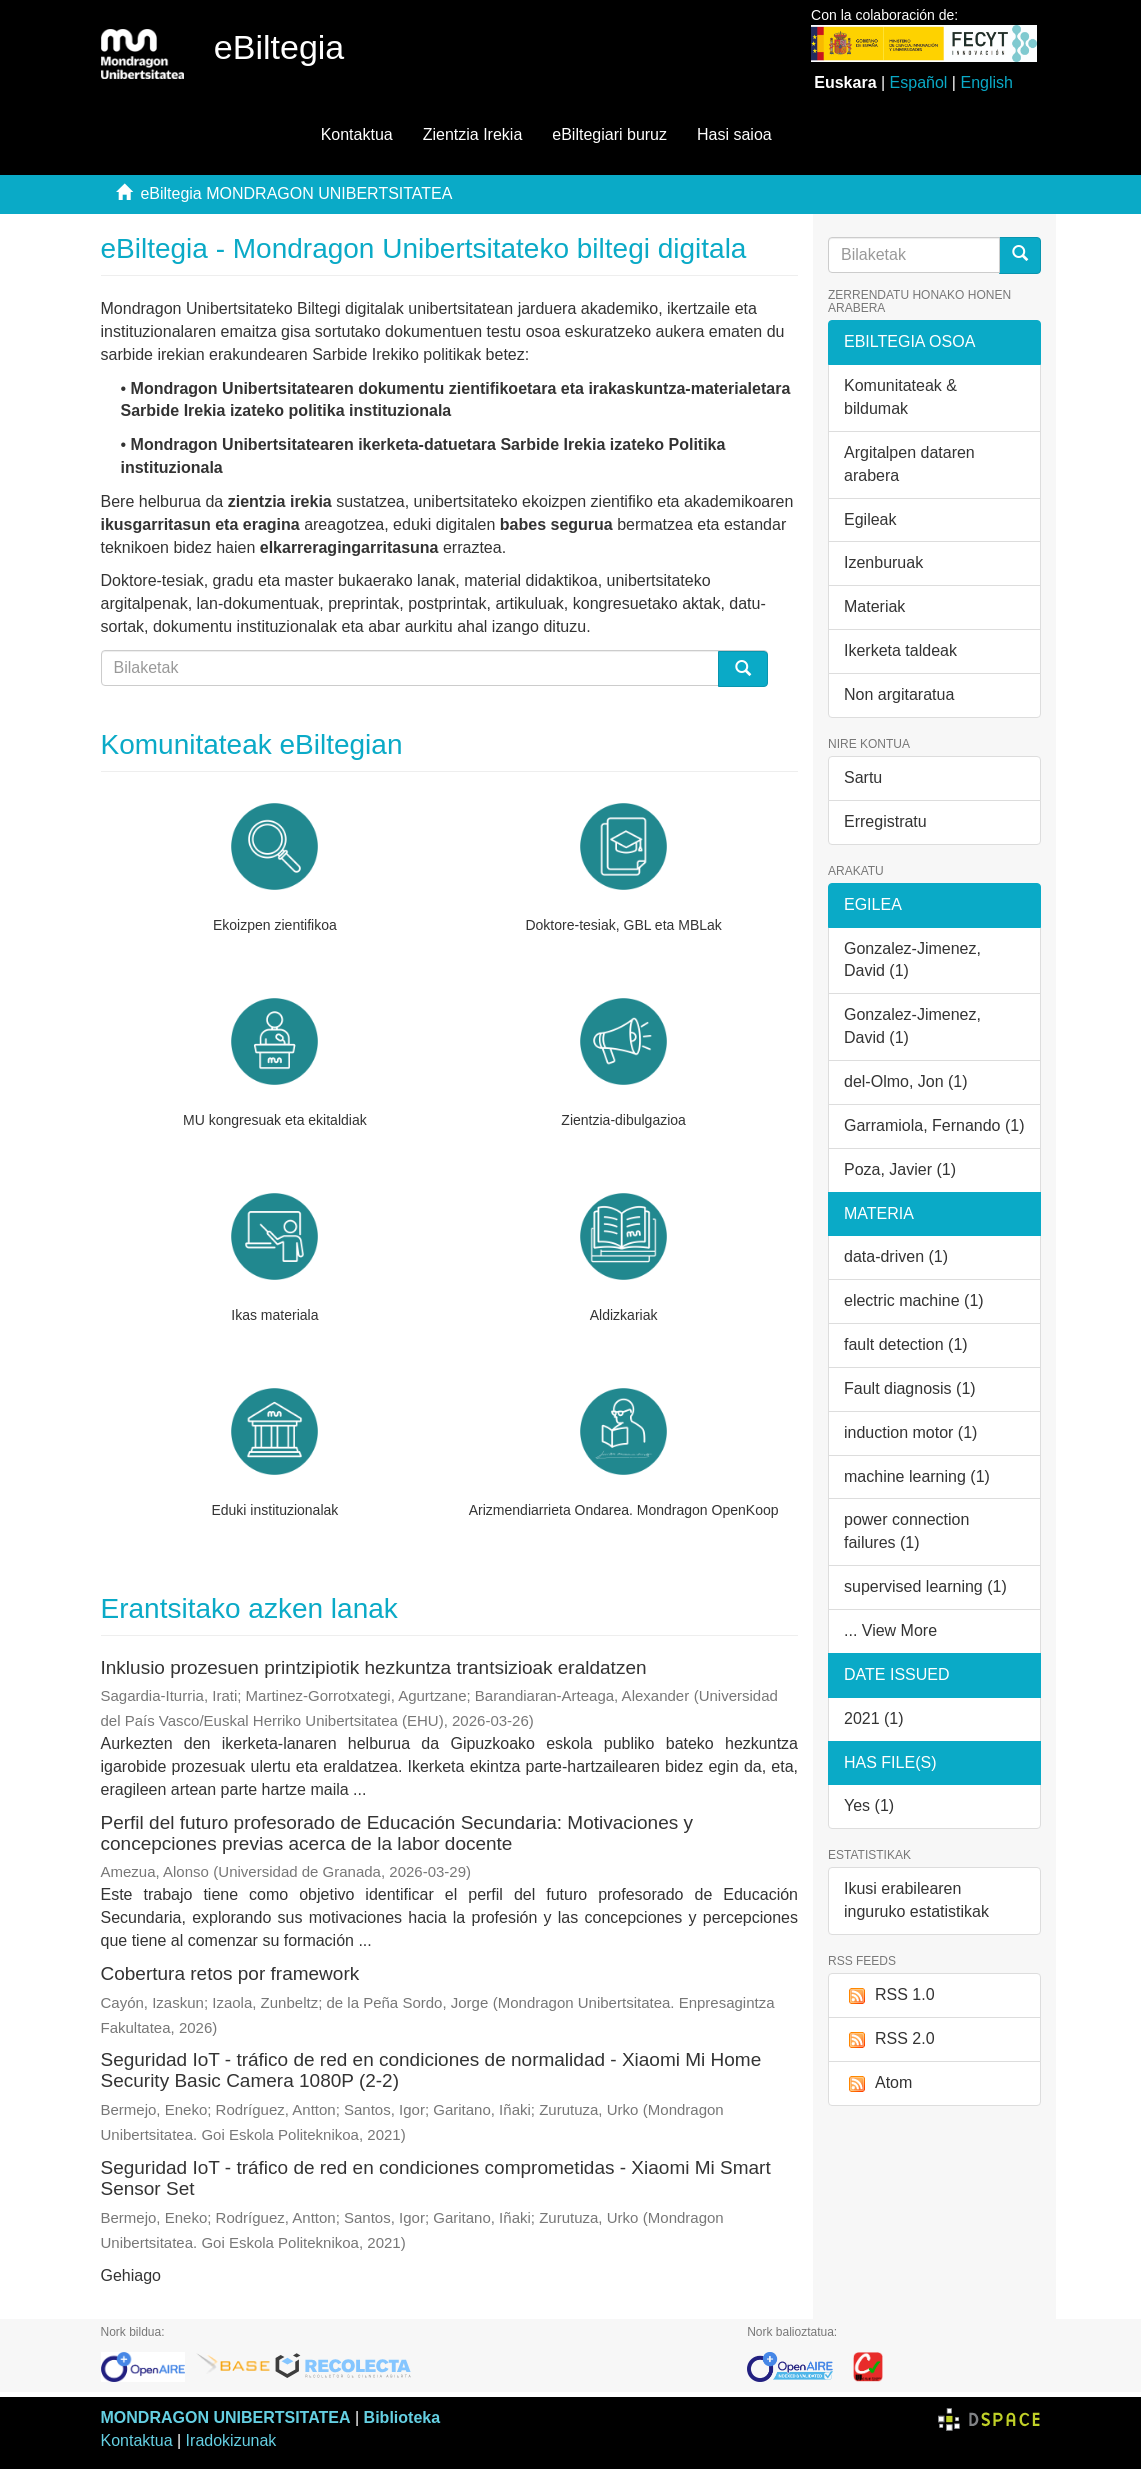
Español (919, 82)
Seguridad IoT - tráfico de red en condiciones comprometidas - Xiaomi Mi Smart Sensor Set (436, 2178)
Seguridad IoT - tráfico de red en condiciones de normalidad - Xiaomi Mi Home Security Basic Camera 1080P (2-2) (431, 2070)
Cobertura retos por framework (230, 1973)
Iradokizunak (231, 2440)
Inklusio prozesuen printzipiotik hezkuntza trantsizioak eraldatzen (374, 1667)
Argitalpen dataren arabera (909, 464)
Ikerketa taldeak (900, 650)
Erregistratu (885, 821)
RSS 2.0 (889, 2039)
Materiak (874, 606)
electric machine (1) (914, 1300)
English (986, 82)
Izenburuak (883, 562)
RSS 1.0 (889, 1995)
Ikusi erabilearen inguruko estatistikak (916, 1900)
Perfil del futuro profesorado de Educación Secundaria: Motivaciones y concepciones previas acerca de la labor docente (397, 1833)
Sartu (863, 777)
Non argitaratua (899, 694)
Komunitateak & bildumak (900, 397)
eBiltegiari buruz (609, 134)
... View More (890, 1630)
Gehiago (131, 2275)
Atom (878, 2083)
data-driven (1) (896, 1256)
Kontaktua (357, 134)
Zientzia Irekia (473, 134)
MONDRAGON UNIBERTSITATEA (226, 2417)
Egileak (870, 519)
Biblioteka (402, 2417)
